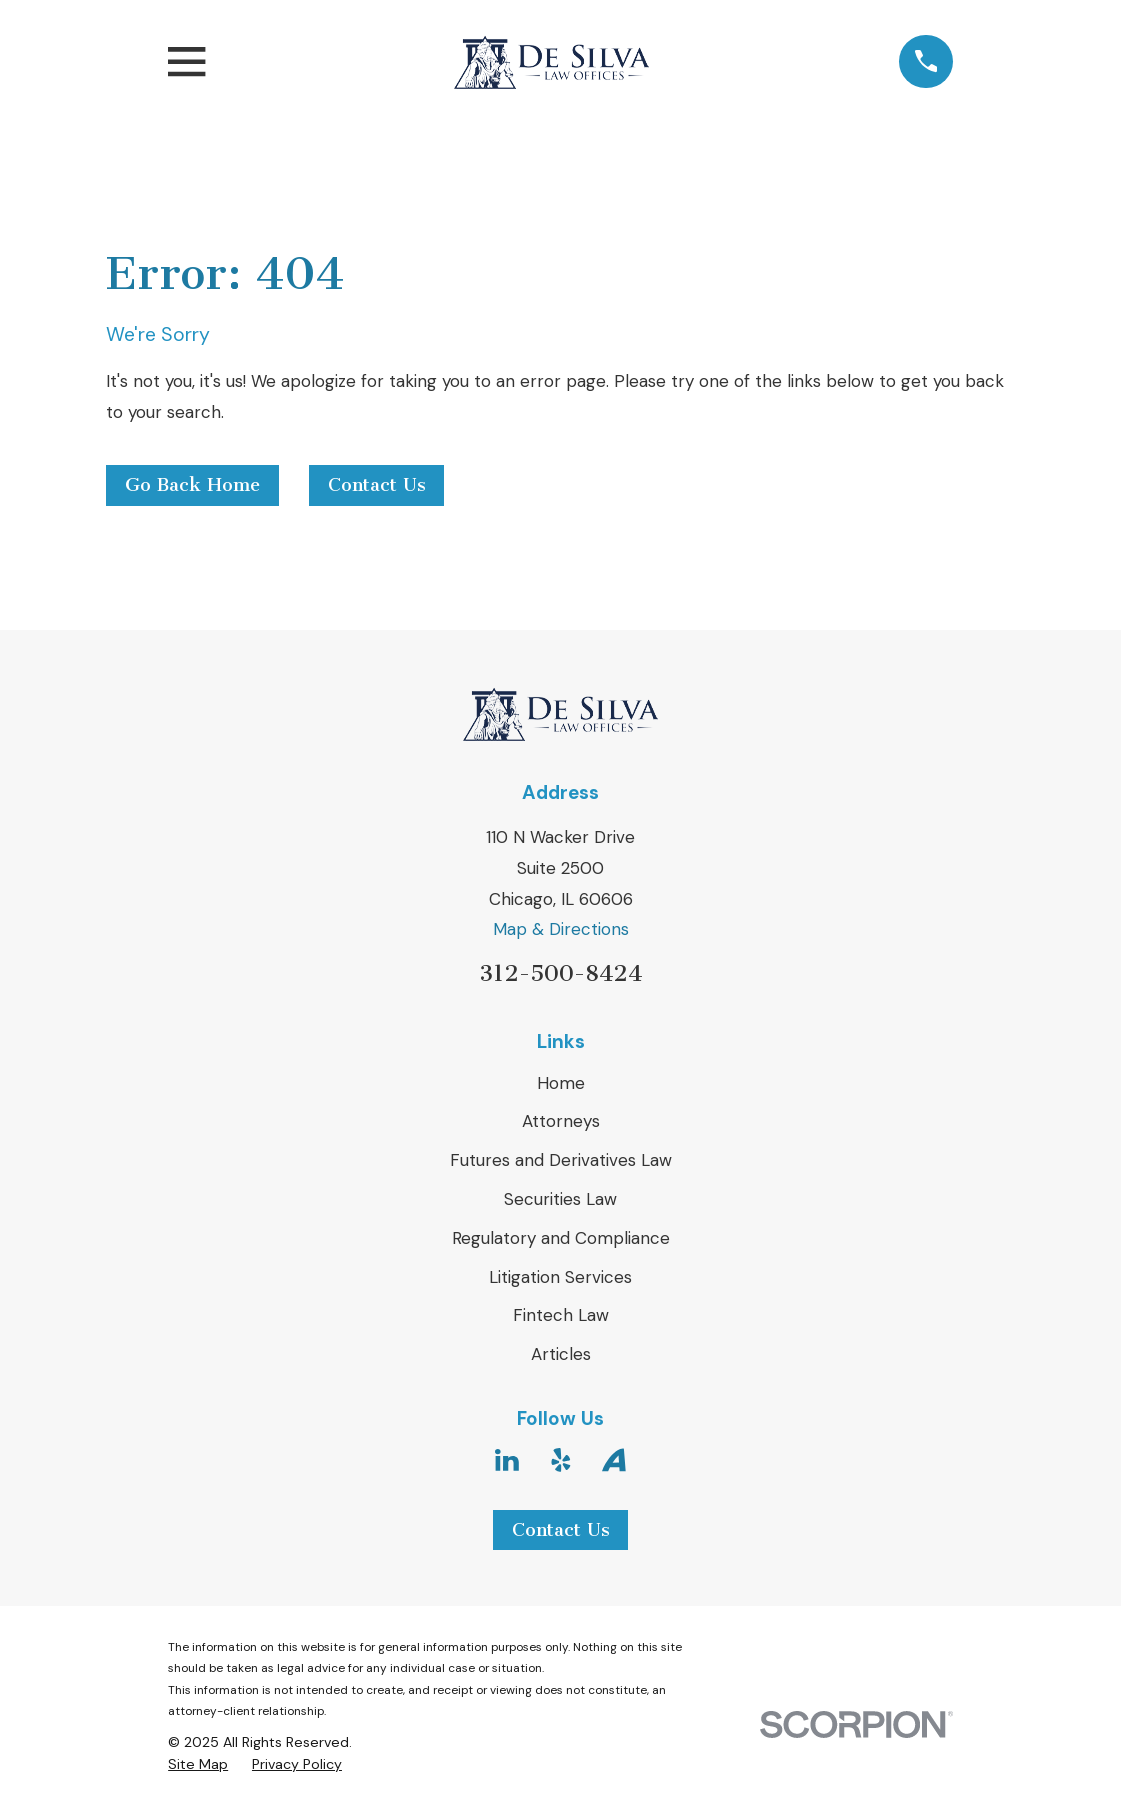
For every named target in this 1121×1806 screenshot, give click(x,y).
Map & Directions (561, 929)
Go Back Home (192, 485)
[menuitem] (198, 1765)
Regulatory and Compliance (561, 1238)
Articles (561, 1354)
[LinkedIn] (507, 1460)
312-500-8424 (560, 973)
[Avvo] (614, 1460)
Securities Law (560, 1199)
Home (561, 1083)
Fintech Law (561, 1315)
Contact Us (377, 485)
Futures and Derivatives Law (561, 1160)
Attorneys (561, 1121)
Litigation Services (560, 1277)
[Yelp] (561, 1460)
